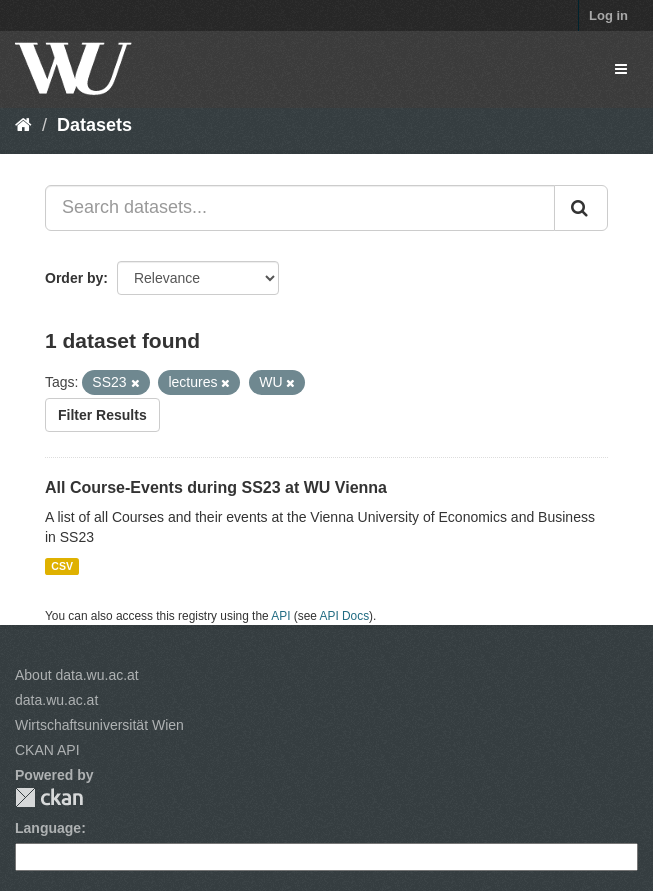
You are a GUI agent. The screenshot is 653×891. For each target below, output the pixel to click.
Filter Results (102, 415)
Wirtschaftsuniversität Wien (99, 725)
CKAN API (47, 750)
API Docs (345, 616)
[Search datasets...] (300, 208)
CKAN (49, 797)
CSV (62, 566)
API (280, 616)
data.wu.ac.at (56, 700)
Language (48, 828)
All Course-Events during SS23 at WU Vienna (216, 487)
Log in (608, 15)
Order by (74, 278)
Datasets (94, 125)
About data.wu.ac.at (77, 675)
